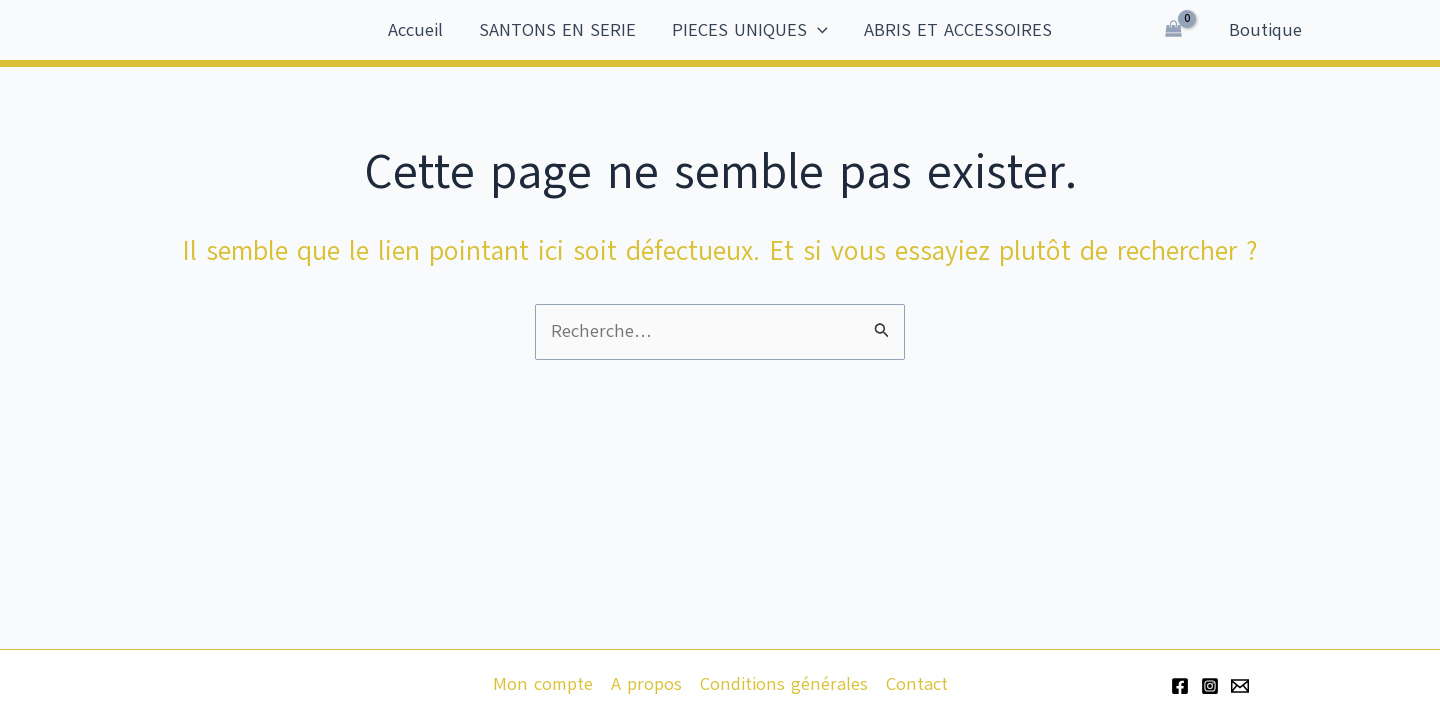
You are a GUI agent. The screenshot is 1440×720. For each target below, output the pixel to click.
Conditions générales (784, 684)
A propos (646, 684)
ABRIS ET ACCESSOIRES (958, 30)
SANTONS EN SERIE (557, 30)
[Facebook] (1180, 686)
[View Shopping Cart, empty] (1173, 30)
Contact (917, 684)
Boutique (1265, 30)
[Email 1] (1240, 686)
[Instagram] (1210, 686)
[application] (817, 30)
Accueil (415, 30)
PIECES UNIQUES (750, 30)
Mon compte (543, 684)
